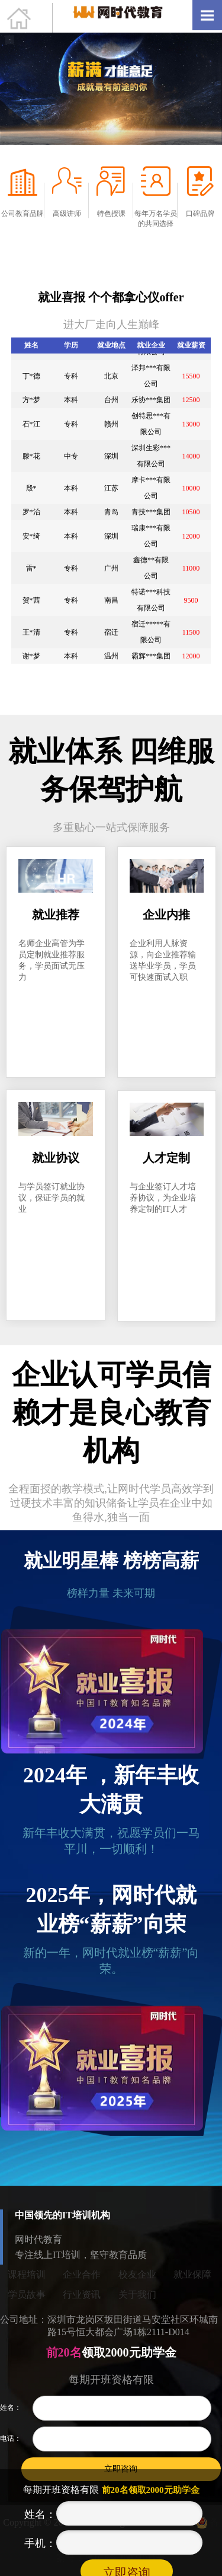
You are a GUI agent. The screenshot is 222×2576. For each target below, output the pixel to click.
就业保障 (192, 2283)
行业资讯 (82, 2303)
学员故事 (27, 2303)
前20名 (62, 2352)
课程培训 (27, 2283)
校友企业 (137, 2283)
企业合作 (82, 2283)
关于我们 (137, 2303)
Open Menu (207, 15)
